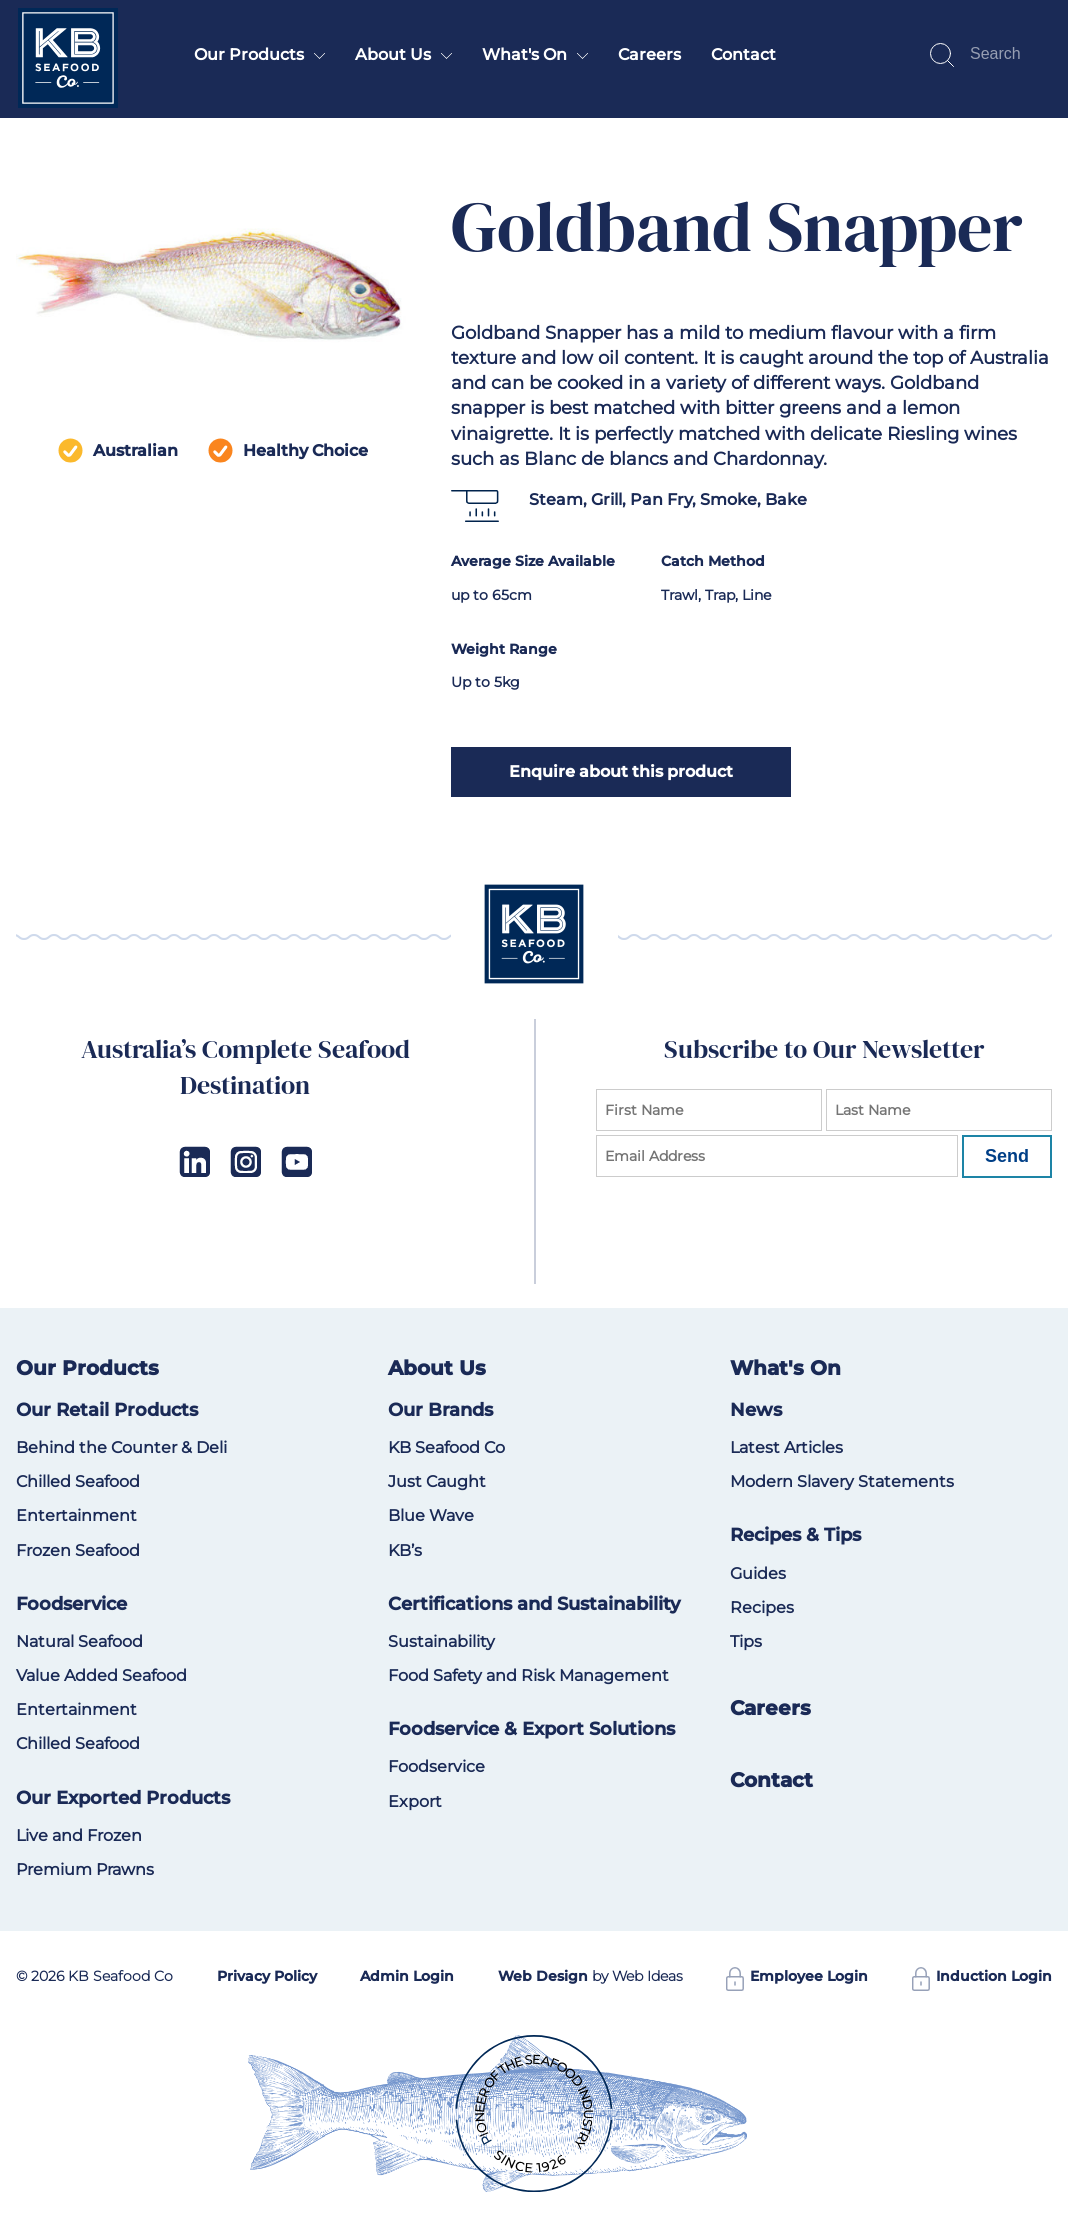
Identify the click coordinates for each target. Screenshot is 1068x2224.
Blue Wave (431, 1515)
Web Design (543, 1976)
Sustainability (441, 1641)
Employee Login (797, 1976)
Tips (746, 1641)
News (756, 1410)
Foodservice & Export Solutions (531, 1729)
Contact (743, 54)
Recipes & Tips (795, 1535)
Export (415, 1801)
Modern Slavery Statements (842, 1481)
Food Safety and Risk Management (528, 1675)
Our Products (249, 54)
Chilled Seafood (78, 1481)
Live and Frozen (79, 1835)
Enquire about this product (621, 771)
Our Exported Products (123, 1798)
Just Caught (437, 1481)
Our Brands (440, 1410)
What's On (524, 54)
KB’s (405, 1550)
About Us (393, 54)
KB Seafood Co (446, 1447)
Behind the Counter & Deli (121, 1447)
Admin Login (407, 1976)
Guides (758, 1573)
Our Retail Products (107, 1410)
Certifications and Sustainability (534, 1604)
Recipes (762, 1607)
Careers (649, 54)
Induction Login (982, 1976)
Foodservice (71, 1604)
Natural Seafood (79, 1641)
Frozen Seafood (78, 1550)
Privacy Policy (267, 1976)
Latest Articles (786, 1447)
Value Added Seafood (101, 1675)
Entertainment (76, 1515)
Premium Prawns (85, 1869)
